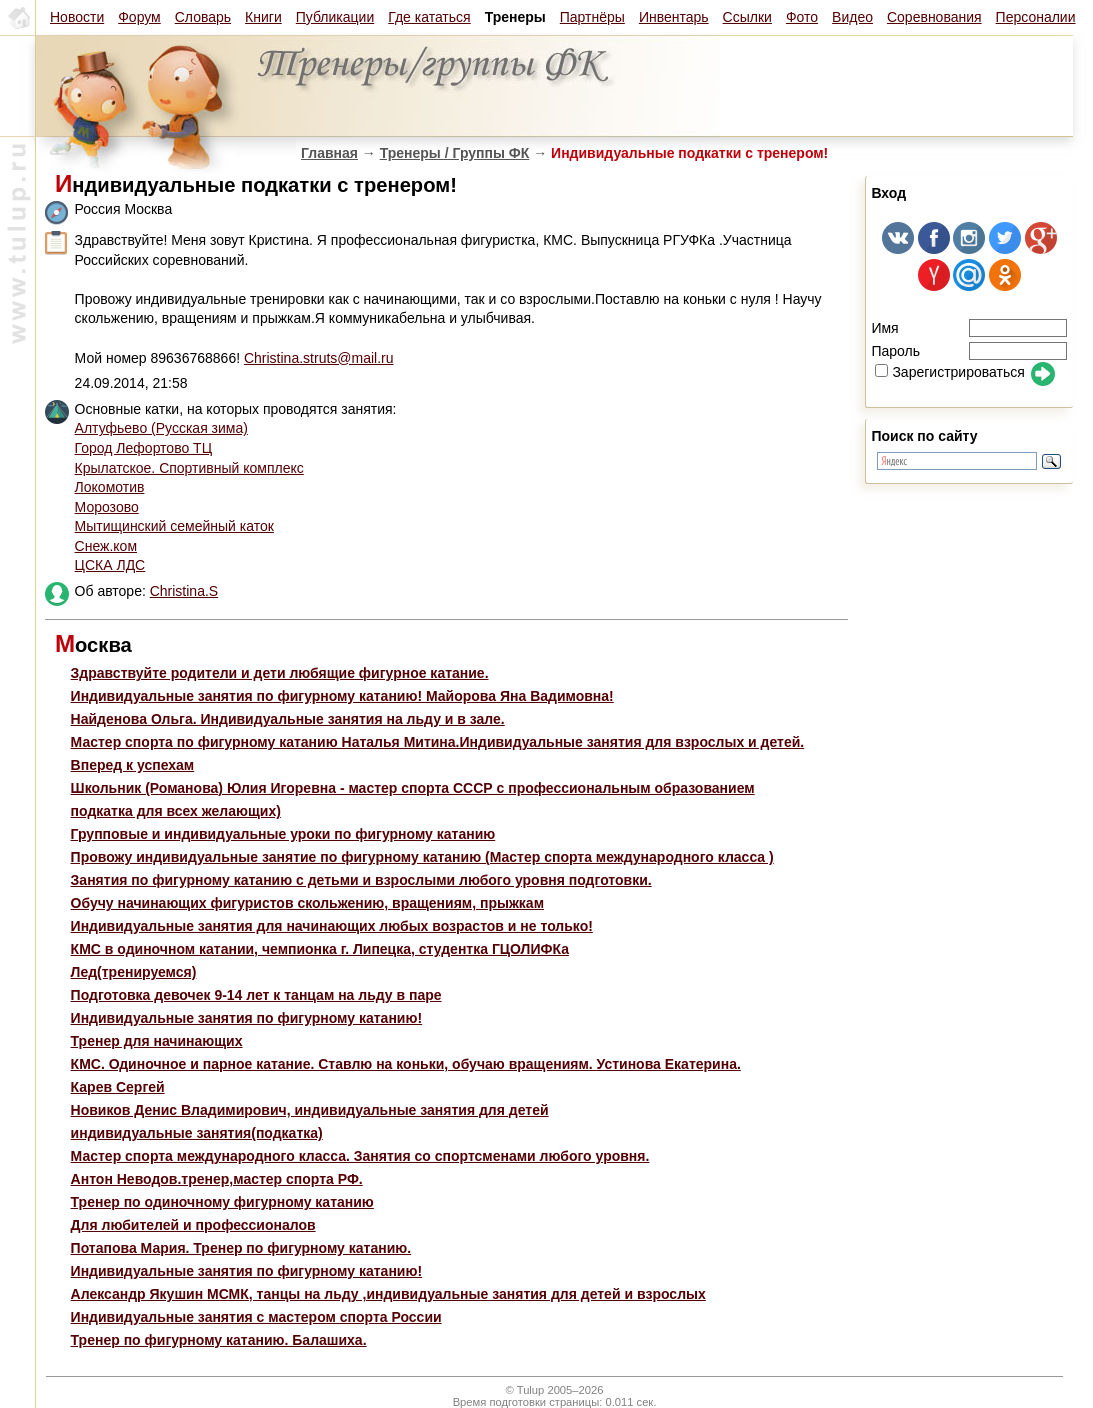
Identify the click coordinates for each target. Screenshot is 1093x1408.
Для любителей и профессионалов (193, 1225)
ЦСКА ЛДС (110, 565)
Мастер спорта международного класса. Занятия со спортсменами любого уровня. (360, 1156)
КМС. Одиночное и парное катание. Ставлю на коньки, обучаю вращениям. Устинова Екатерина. (406, 1064)
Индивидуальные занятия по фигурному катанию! (247, 1018)
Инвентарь (674, 17)
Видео (852, 17)
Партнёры (592, 17)
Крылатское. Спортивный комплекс (189, 468)
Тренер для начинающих (157, 1041)
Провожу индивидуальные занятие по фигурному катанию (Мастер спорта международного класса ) (422, 857)
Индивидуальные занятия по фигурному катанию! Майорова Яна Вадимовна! (342, 696)
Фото (802, 17)
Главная (329, 153)
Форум (139, 17)
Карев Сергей (118, 1087)
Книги (263, 17)
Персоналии (1036, 17)
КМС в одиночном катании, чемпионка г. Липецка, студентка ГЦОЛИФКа (320, 949)
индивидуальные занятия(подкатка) (197, 1133)
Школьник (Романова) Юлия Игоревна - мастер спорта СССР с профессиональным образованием (413, 788)
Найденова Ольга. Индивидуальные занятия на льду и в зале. (288, 719)
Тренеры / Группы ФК (455, 153)
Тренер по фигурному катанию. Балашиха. (219, 1340)
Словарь (203, 17)
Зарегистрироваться (949, 372)
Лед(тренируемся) (134, 972)
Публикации (335, 17)
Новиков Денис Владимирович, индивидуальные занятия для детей (310, 1110)
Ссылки (747, 17)
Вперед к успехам (133, 765)
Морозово (107, 507)
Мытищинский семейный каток (174, 526)
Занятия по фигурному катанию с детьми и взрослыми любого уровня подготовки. (361, 880)
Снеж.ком (106, 546)
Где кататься (429, 17)
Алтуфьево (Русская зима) (161, 428)
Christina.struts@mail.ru (319, 358)
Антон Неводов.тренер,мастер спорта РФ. (217, 1179)
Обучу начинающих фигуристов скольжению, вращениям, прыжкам (307, 903)
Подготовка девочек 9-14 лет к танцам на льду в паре (256, 995)
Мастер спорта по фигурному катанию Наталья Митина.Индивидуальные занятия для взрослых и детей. (438, 742)
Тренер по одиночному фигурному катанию (222, 1202)
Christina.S (184, 591)
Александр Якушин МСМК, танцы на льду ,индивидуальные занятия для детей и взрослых (388, 1294)
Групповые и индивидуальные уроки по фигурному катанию (283, 834)
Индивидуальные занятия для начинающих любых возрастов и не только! (332, 926)
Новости (77, 17)
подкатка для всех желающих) (176, 811)
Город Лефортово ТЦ (143, 448)
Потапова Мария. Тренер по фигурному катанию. (241, 1248)
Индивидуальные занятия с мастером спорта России (256, 1317)
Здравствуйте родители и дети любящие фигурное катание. (280, 673)
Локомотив (110, 487)
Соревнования (934, 17)
